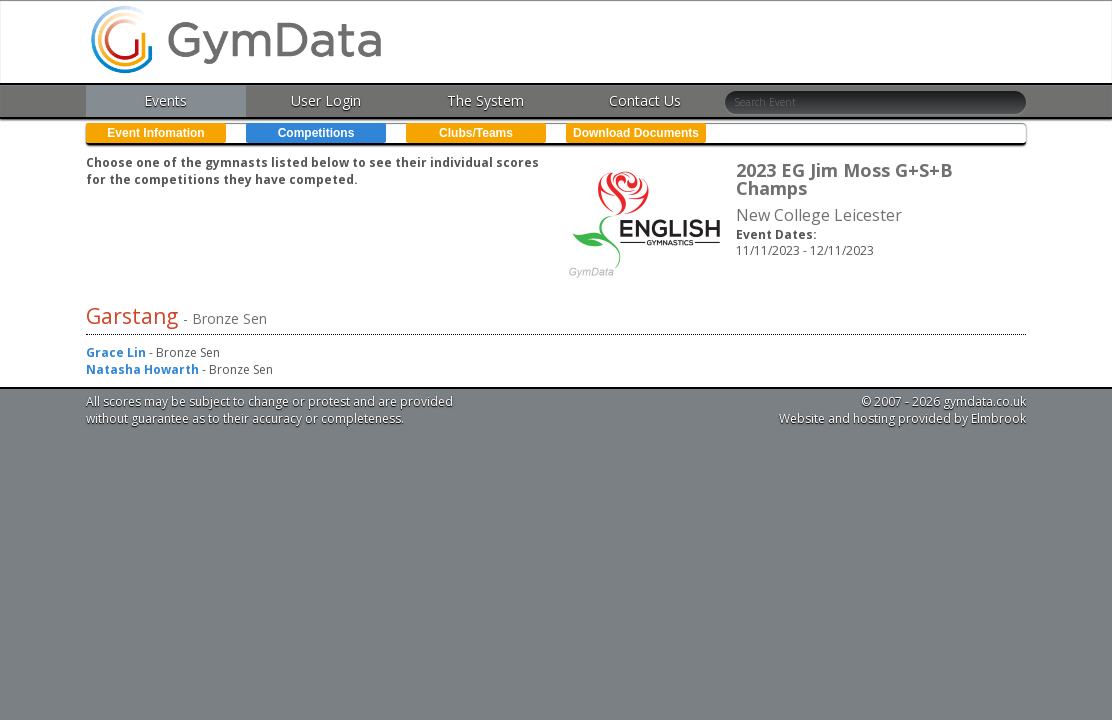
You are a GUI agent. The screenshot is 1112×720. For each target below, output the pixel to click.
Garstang (134, 316)
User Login (326, 100)
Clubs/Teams (476, 133)
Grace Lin (116, 352)
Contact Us (645, 100)
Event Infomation (155, 133)
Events (165, 100)
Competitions (316, 133)
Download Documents (636, 133)
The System (485, 100)
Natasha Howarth (142, 369)
